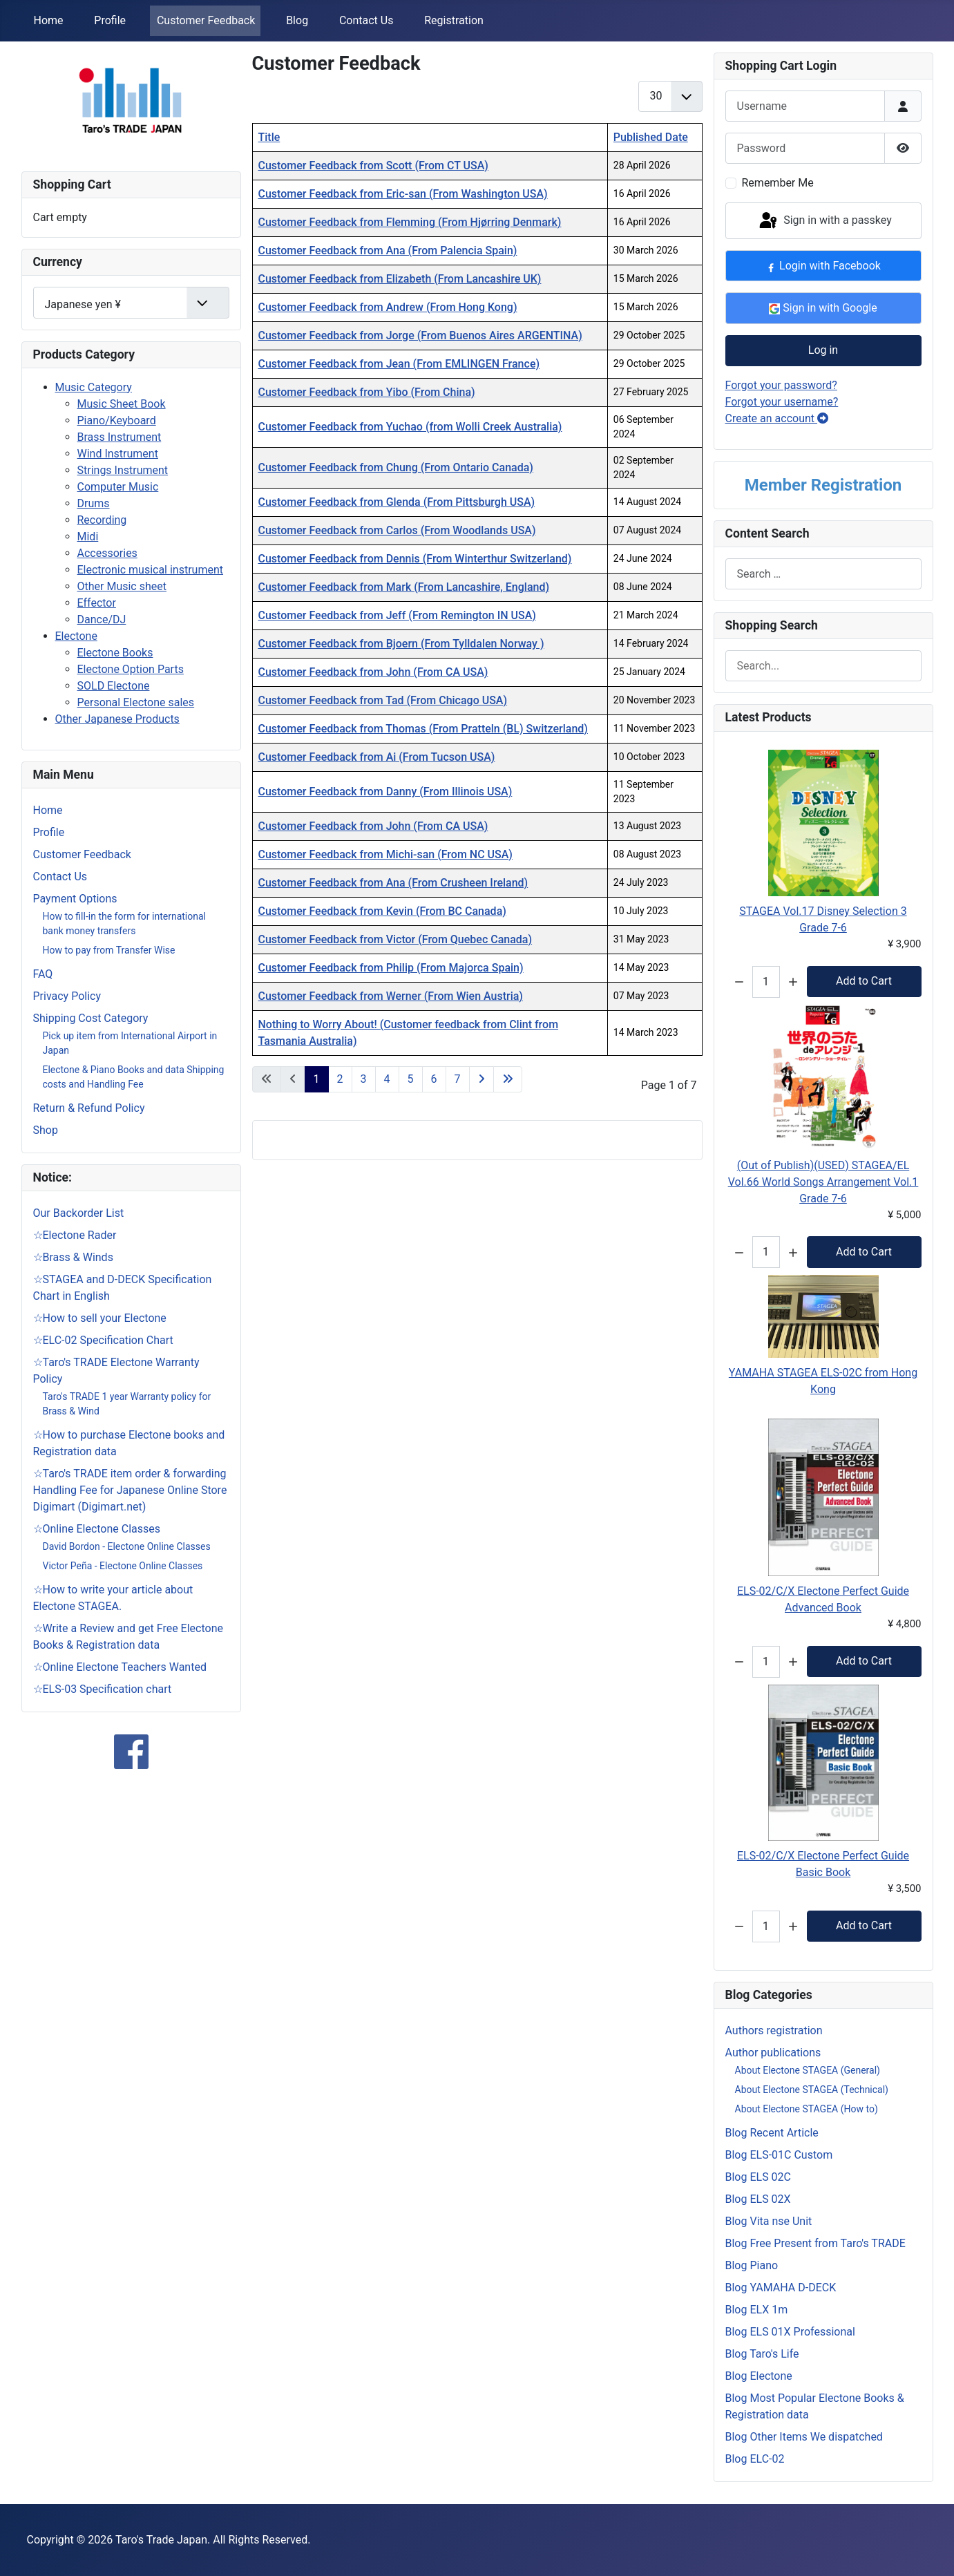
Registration (454, 20)
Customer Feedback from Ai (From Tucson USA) (376, 757)
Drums (93, 503)
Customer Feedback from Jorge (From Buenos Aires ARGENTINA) (420, 335)
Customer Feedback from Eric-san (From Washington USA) (403, 193)
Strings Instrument (123, 470)
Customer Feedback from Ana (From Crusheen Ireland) (393, 882)
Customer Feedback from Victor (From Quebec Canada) (395, 939)
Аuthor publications (773, 2052)
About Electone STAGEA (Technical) (812, 2089)
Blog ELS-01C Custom (779, 2154)
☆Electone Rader (75, 1235)
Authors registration (774, 2030)
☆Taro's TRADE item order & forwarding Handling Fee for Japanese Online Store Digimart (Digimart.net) (130, 1490)
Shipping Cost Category (91, 1018)
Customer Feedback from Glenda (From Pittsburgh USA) (396, 502)
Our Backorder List (78, 1213)
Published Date (650, 137)
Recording (102, 520)
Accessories (107, 553)
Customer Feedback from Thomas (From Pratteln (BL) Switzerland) (423, 728)
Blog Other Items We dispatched (804, 2436)
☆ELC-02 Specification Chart (103, 1340)
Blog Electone (758, 2376)
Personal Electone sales (136, 702)
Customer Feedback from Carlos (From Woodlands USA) (397, 530)
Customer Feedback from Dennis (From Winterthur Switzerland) (415, 558)
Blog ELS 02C (758, 2177)
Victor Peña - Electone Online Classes (123, 1565)
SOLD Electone (113, 685)
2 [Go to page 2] (340, 1079)
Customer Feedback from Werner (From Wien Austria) (390, 996)
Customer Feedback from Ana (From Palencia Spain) (387, 250)
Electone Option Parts (130, 669)
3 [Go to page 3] (364, 1079)
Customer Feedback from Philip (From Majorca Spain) (391, 967)
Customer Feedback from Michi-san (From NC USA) (385, 854)
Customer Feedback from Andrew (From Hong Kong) (387, 307)
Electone (76, 636)
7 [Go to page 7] (458, 1079)
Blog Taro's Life (762, 2353)
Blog (297, 20)
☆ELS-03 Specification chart (102, 1689)
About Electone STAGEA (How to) (806, 2108)
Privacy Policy (67, 996)
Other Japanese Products (117, 719)
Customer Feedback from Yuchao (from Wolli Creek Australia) (410, 426)
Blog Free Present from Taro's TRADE (815, 2243)
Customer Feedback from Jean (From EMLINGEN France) (399, 363)
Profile (110, 20)
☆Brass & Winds (73, 1257)
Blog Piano (752, 2265)
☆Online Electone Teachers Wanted (120, 1667)
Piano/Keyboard (116, 420)
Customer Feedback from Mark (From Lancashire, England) (404, 587)
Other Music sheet (121, 586)
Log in (823, 350)
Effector (96, 602)
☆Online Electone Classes (97, 1528)
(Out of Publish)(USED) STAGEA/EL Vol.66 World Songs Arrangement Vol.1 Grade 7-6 (823, 1182)
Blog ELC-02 (755, 2458)
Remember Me (778, 182)
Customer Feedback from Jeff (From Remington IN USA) (397, 615)
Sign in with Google (823, 307)
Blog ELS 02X (758, 2199)
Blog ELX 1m (756, 2309)
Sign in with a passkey (824, 221)
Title (269, 137)
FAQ (43, 974)
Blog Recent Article (772, 2132)
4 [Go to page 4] (387, 1079)
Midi (88, 536)
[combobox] (823, 573)
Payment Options (75, 898)
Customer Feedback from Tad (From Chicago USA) (383, 700)
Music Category (93, 387)
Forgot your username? (782, 401)
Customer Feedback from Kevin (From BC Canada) (382, 911)
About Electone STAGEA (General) (807, 2070)
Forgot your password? (781, 385)
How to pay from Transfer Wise (109, 950)
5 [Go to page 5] (411, 1079)
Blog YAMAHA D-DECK (781, 2287)
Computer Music (118, 486)
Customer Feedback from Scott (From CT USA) (373, 165)
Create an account (777, 418)
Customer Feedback (206, 20)
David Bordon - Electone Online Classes (127, 1546)
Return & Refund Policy (89, 1108)
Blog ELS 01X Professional (790, 2331)
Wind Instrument (117, 453)
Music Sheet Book (121, 403)
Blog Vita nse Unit (768, 2221)
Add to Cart (864, 980)
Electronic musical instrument (150, 569)
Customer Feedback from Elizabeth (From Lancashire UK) (400, 278)
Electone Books (115, 652)
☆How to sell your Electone (99, 1318)
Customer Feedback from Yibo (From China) (366, 392)
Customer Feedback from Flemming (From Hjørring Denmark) (410, 222)
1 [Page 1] (317, 1079)
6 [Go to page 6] (434, 1079)
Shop (45, 1130)
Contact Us (366, 20)
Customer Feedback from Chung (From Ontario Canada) (395, 467)
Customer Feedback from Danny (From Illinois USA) (385, 791)
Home (49, 20)
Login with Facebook (823, 265)
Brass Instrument (119, 437)
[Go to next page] (481, 1079)
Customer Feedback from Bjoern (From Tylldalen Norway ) (401, 643)
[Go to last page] (507, 1079)
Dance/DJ (101, 619)
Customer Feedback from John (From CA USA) (373, 672)
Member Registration (823, 485)
